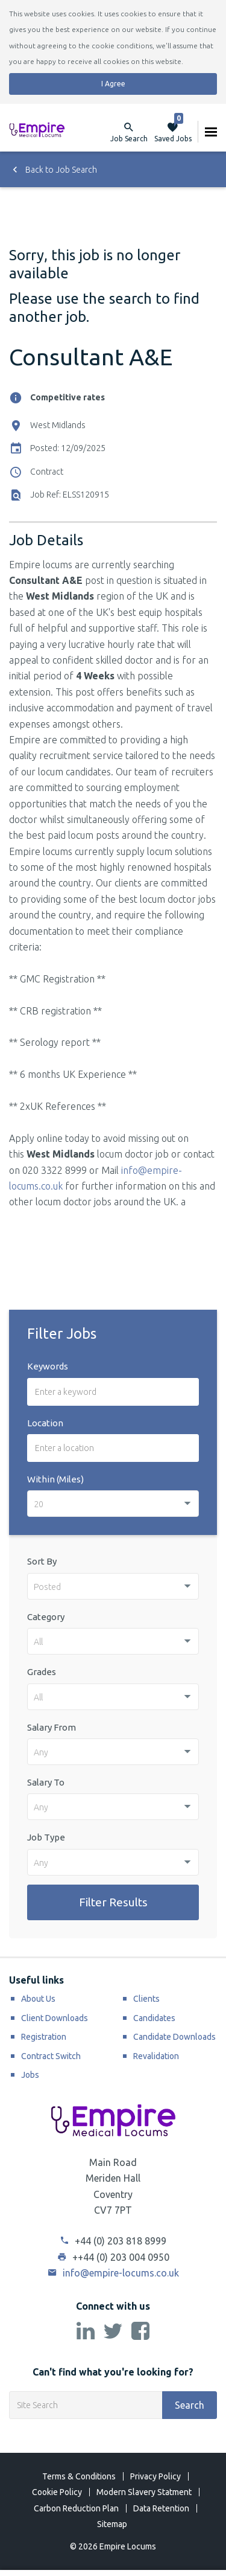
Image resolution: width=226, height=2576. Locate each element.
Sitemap (112, 2524)
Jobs (30, 2075)
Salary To (45, 1782)
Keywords (47, 1366)
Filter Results (113, 1902)
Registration (43, 2037)
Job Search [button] (129, 139)
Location (45, 1423)
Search (189, 2405)
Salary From (51, 1727)
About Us (38, 1999)
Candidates (154, 2018)
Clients (146, 1999)
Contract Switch (51, 2056)
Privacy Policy (155, 2476)
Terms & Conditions (79, 2476)
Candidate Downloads (174, 2037)
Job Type (46, 1837)
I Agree (113, 84)
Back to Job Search (53, 170)
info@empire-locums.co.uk (113, 2272)
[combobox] (113, 1503)
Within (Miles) (55, 1479)
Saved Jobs (173, 132)
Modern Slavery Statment (144, 2492)
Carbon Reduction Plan (76, 2508)
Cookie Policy (57, 2492)
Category (45, 1617)
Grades (41, 1672)
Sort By (42, 1561)
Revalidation (156, 2056)
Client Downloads (54, 2018)
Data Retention (161, 2508)
